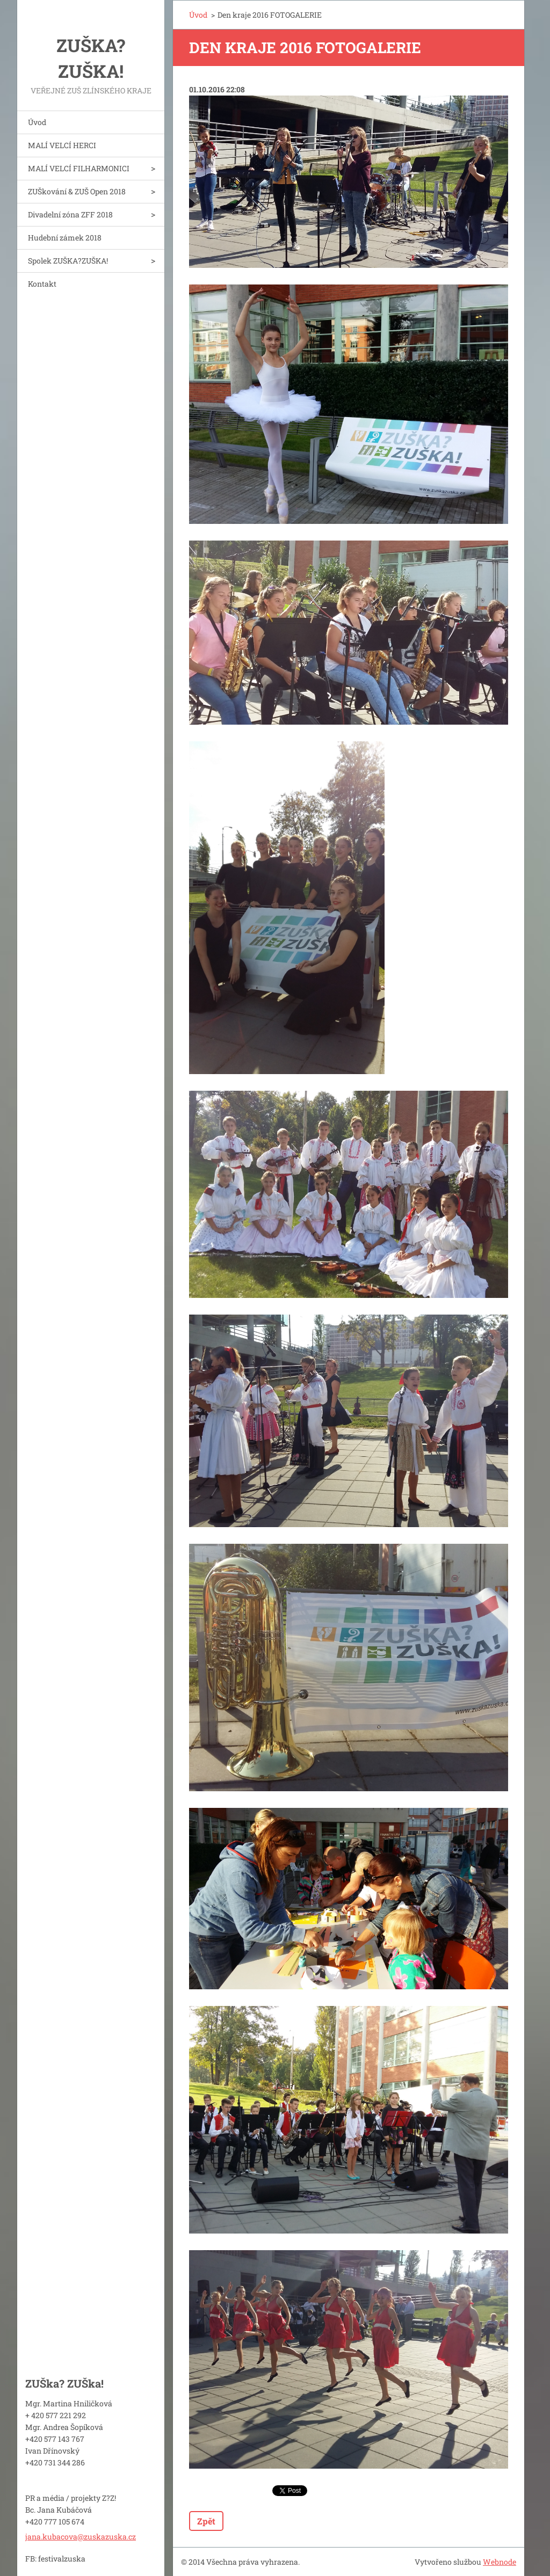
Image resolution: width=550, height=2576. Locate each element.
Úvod (37, 122)
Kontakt (42, 284)
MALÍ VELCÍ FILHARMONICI (78, 168)
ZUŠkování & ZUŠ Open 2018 (77, 191)
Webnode (499, 2562)
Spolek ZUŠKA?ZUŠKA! (68, 261)
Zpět (206, 2521)
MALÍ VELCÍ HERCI (62, 145)
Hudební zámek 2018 (65, 237)
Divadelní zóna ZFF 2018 (70, 214)
